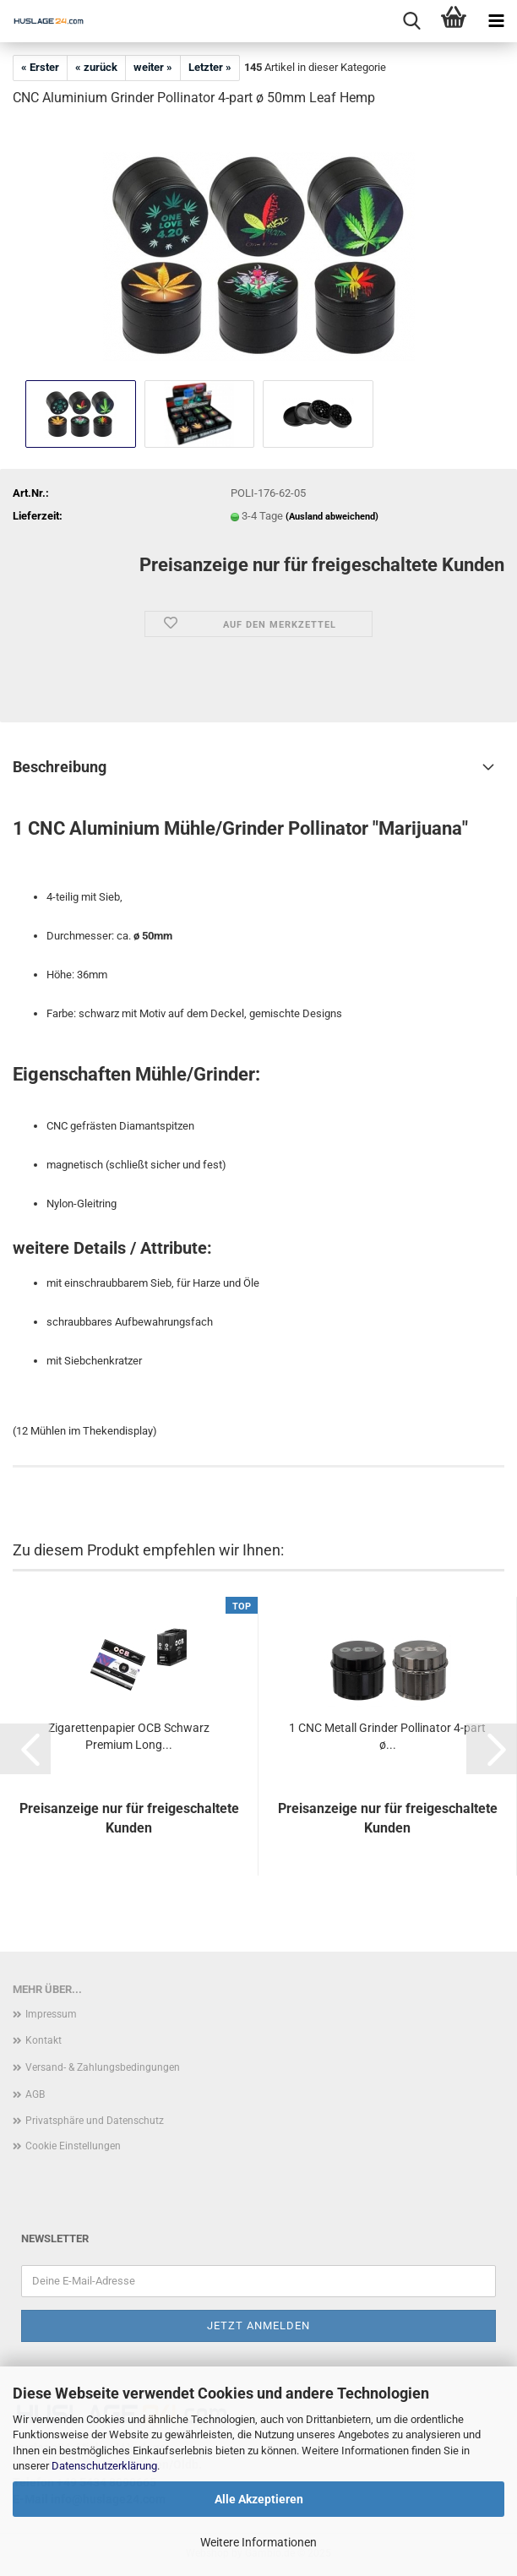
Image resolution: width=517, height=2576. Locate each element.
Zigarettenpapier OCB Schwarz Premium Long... (129, 1736)
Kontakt (43, 2040)
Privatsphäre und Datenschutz (94, 2121)
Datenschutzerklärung (104, 2465)
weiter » (152, 67)
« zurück (96, 67)
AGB (35, 2094)
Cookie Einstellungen (73, 2146)
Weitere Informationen (258, 2542)
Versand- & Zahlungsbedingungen (102, 2067)
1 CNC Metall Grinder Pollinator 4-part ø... (387, 1736)
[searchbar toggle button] (411, 21)
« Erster (40, 67)
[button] (25, 1749)
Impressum (51, 2014)
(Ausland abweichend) (332, 516)
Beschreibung (59, 767)
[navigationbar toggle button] (496, 21)
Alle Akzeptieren (259, 2499)
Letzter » (209, 67)
